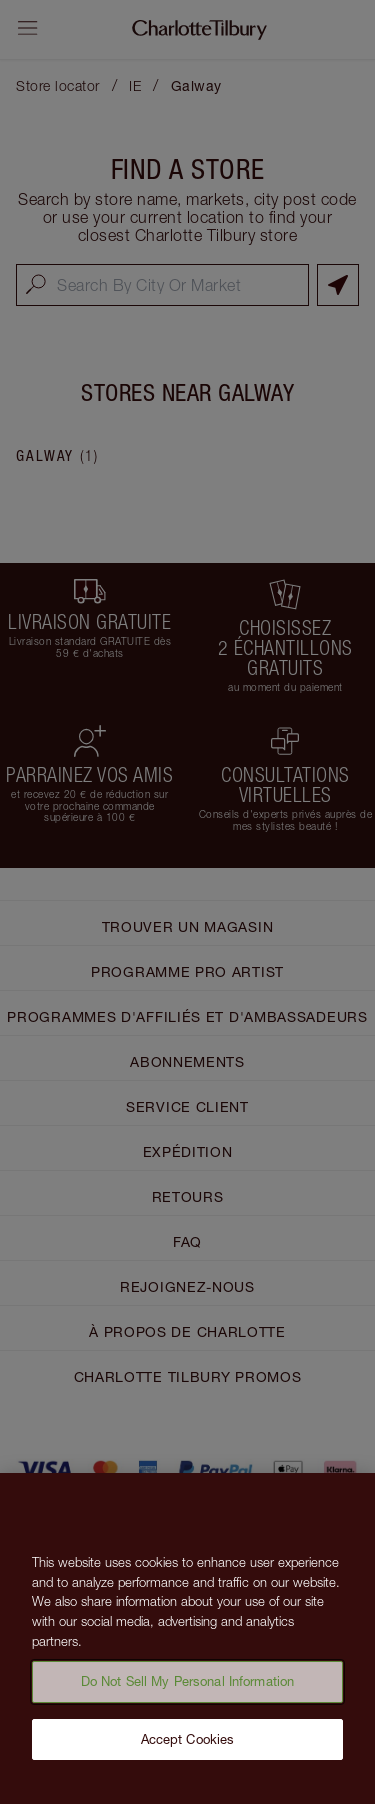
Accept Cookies (188, 1746)
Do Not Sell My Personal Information (188, 1688)
